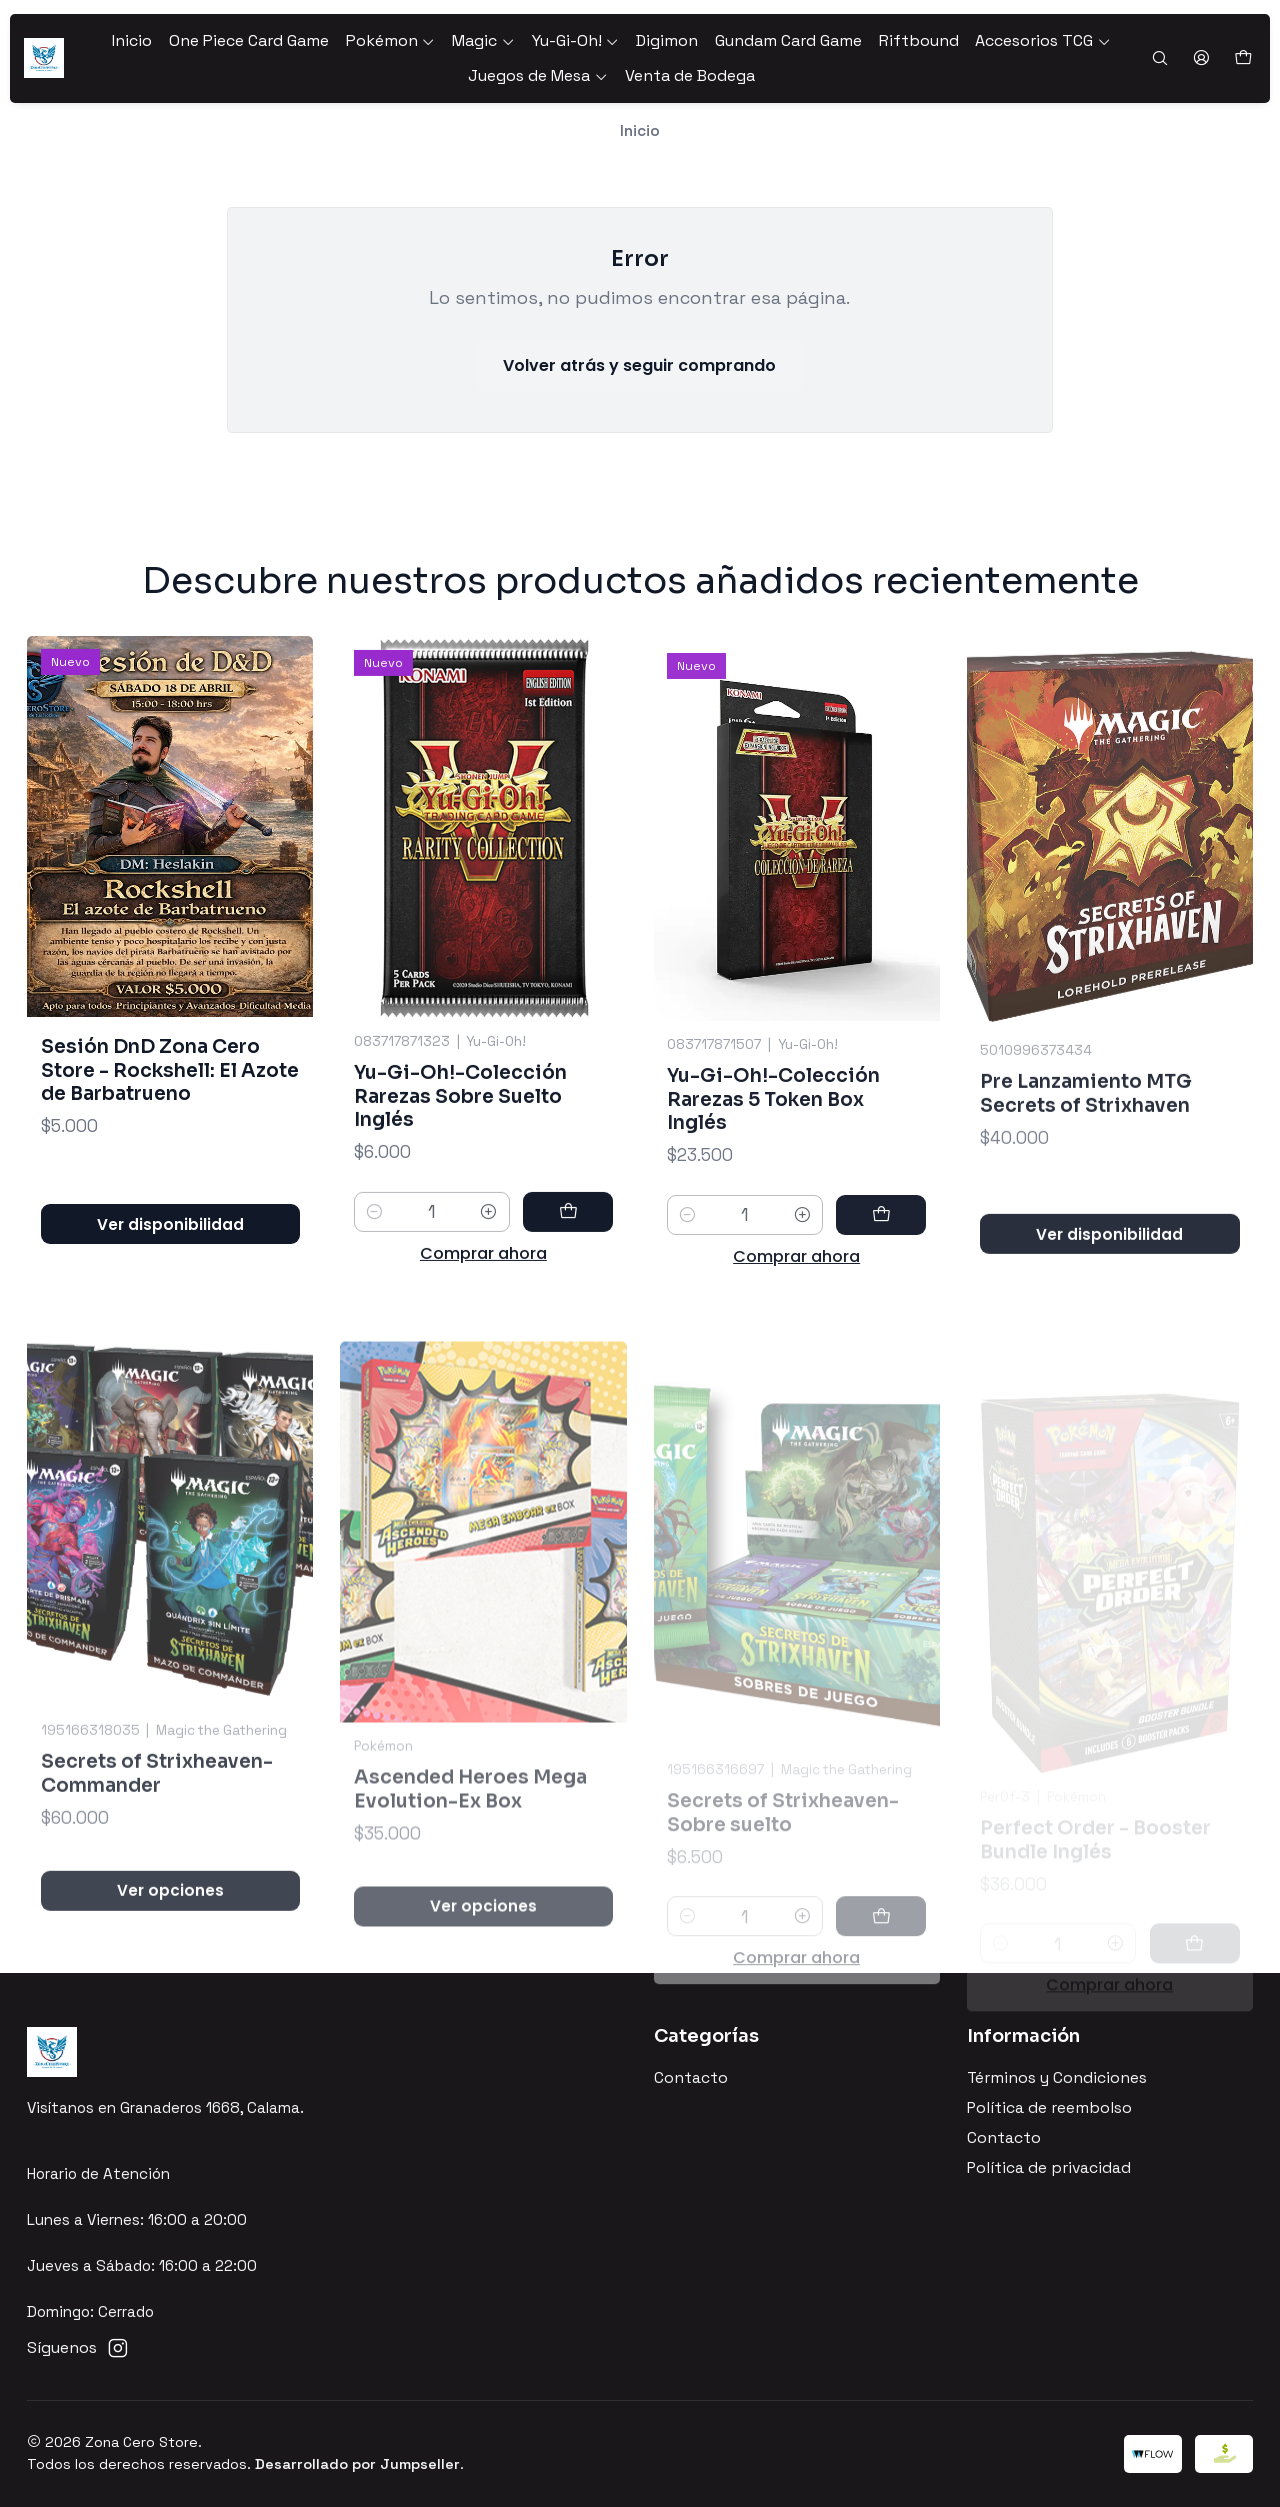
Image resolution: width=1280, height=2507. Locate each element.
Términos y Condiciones (1057, 2078)
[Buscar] (1159, 59)
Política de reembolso (1049, 2108)
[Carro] (1242, 58)
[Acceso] (1201, 59)
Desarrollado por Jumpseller (357, 2464)
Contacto (691, 2078)
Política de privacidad (1049, 2168)
